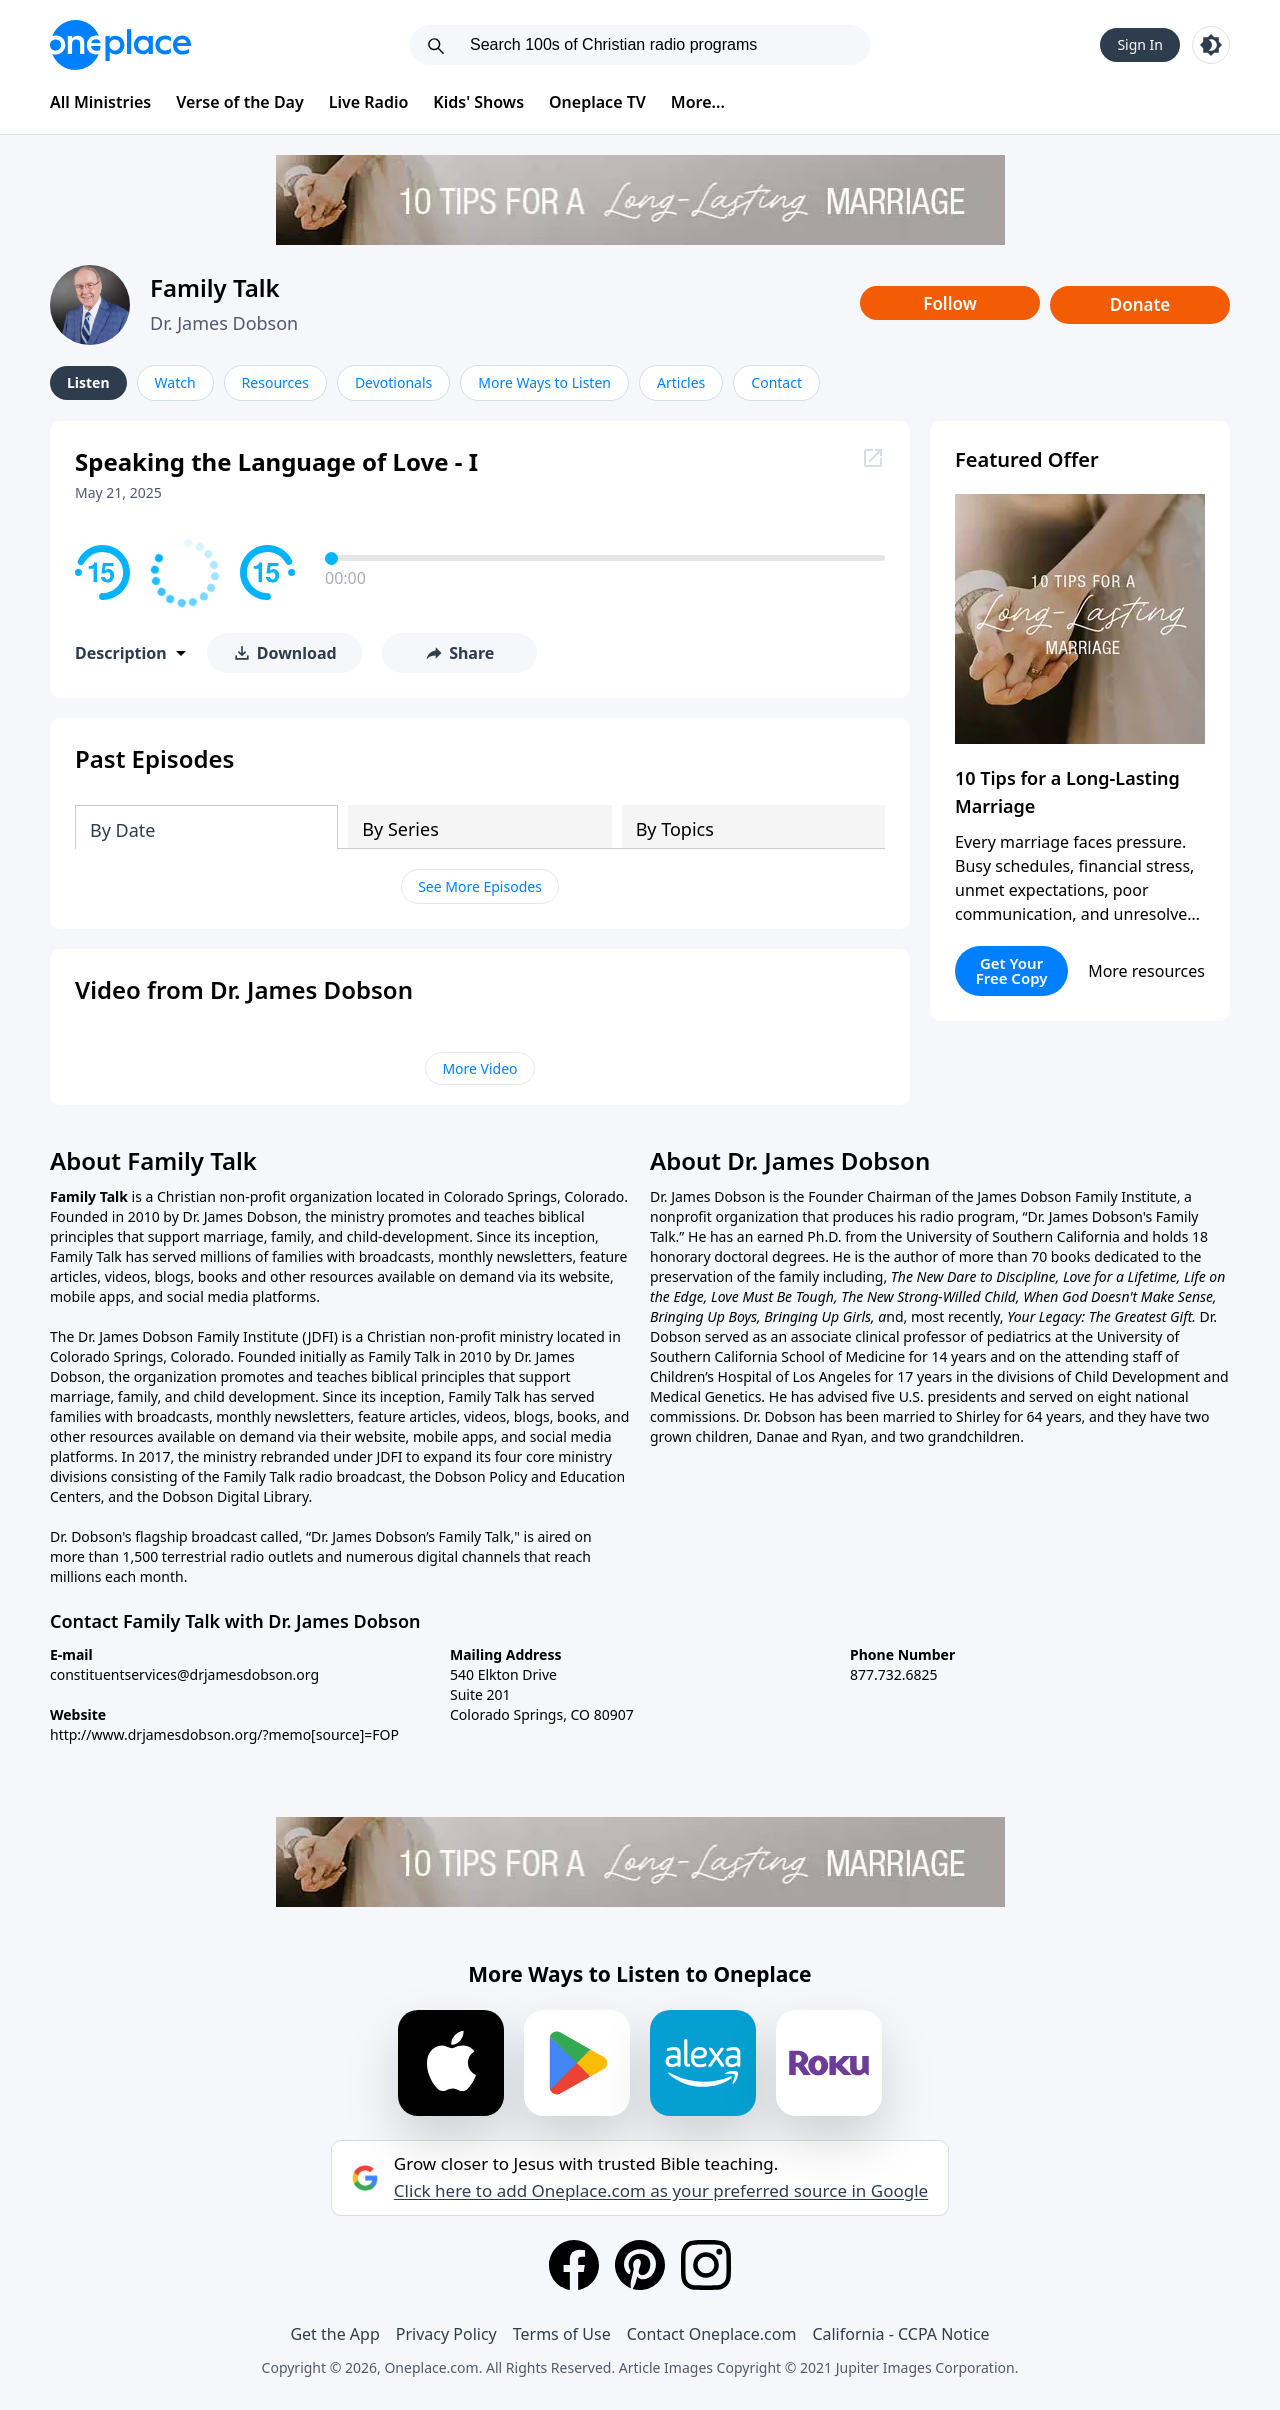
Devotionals (393, 382)
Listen (88, 382)
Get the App (334, 2334)
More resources (1146, 971)
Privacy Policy (446, 2334)
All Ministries (100, 102)
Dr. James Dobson (224, 323)
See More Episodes (480, 886)
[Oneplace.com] (120, 45)
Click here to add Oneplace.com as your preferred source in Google (661, 2191)
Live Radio (369, 102)
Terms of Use (562, 2334)
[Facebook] (574, 2265)
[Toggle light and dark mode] (1211, 45)
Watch (175, 382)
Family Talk (215, 287)
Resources (275, 382)
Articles (681, 382)
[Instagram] (706, 2265)
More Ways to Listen (544, 382)
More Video (479, 1068)
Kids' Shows (478, 102)
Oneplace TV (597, 102)
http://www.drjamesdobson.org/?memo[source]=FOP (224, 1734)
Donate (1140, 304)
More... (698, 102)
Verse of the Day (240, 102)
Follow (950, 303)
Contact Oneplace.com (712, 2334)
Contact (776, 382)
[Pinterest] (640, 2265)
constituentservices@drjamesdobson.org (184, 1674)
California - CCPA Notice (900, 2334)
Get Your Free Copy (1012, 970)
